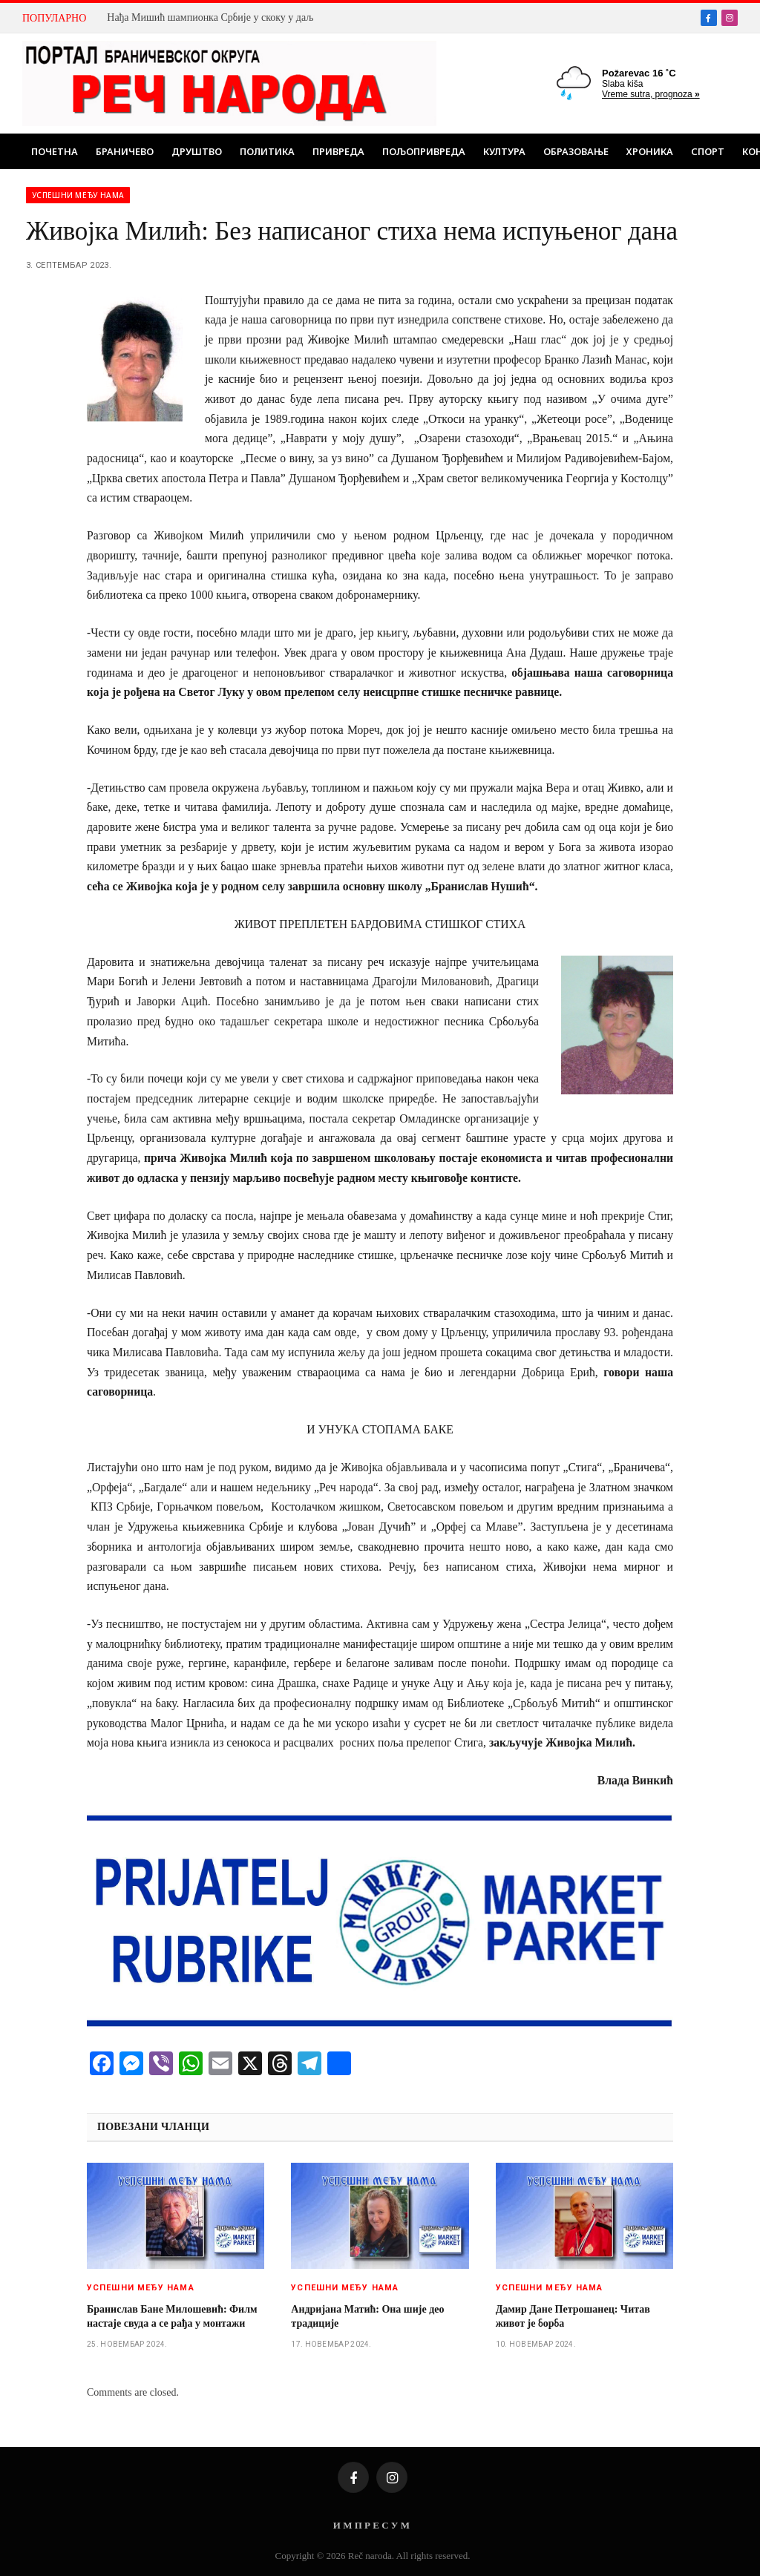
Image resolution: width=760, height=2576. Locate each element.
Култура (504, 151)
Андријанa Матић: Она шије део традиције (367, 2316)
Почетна (54, 151)
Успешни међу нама (78, 195)
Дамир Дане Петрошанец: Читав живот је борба (573, 2316)
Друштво (196, 151)
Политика (267, 151)
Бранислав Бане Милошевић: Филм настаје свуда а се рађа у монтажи (172, 2316)
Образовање (576, 151)
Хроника (649, 151)
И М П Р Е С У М (371, 2525)
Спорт (707, 151)
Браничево (125, 151)
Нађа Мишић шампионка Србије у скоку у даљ (210, 17)
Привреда (338, 151)
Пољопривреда (423, 151)
